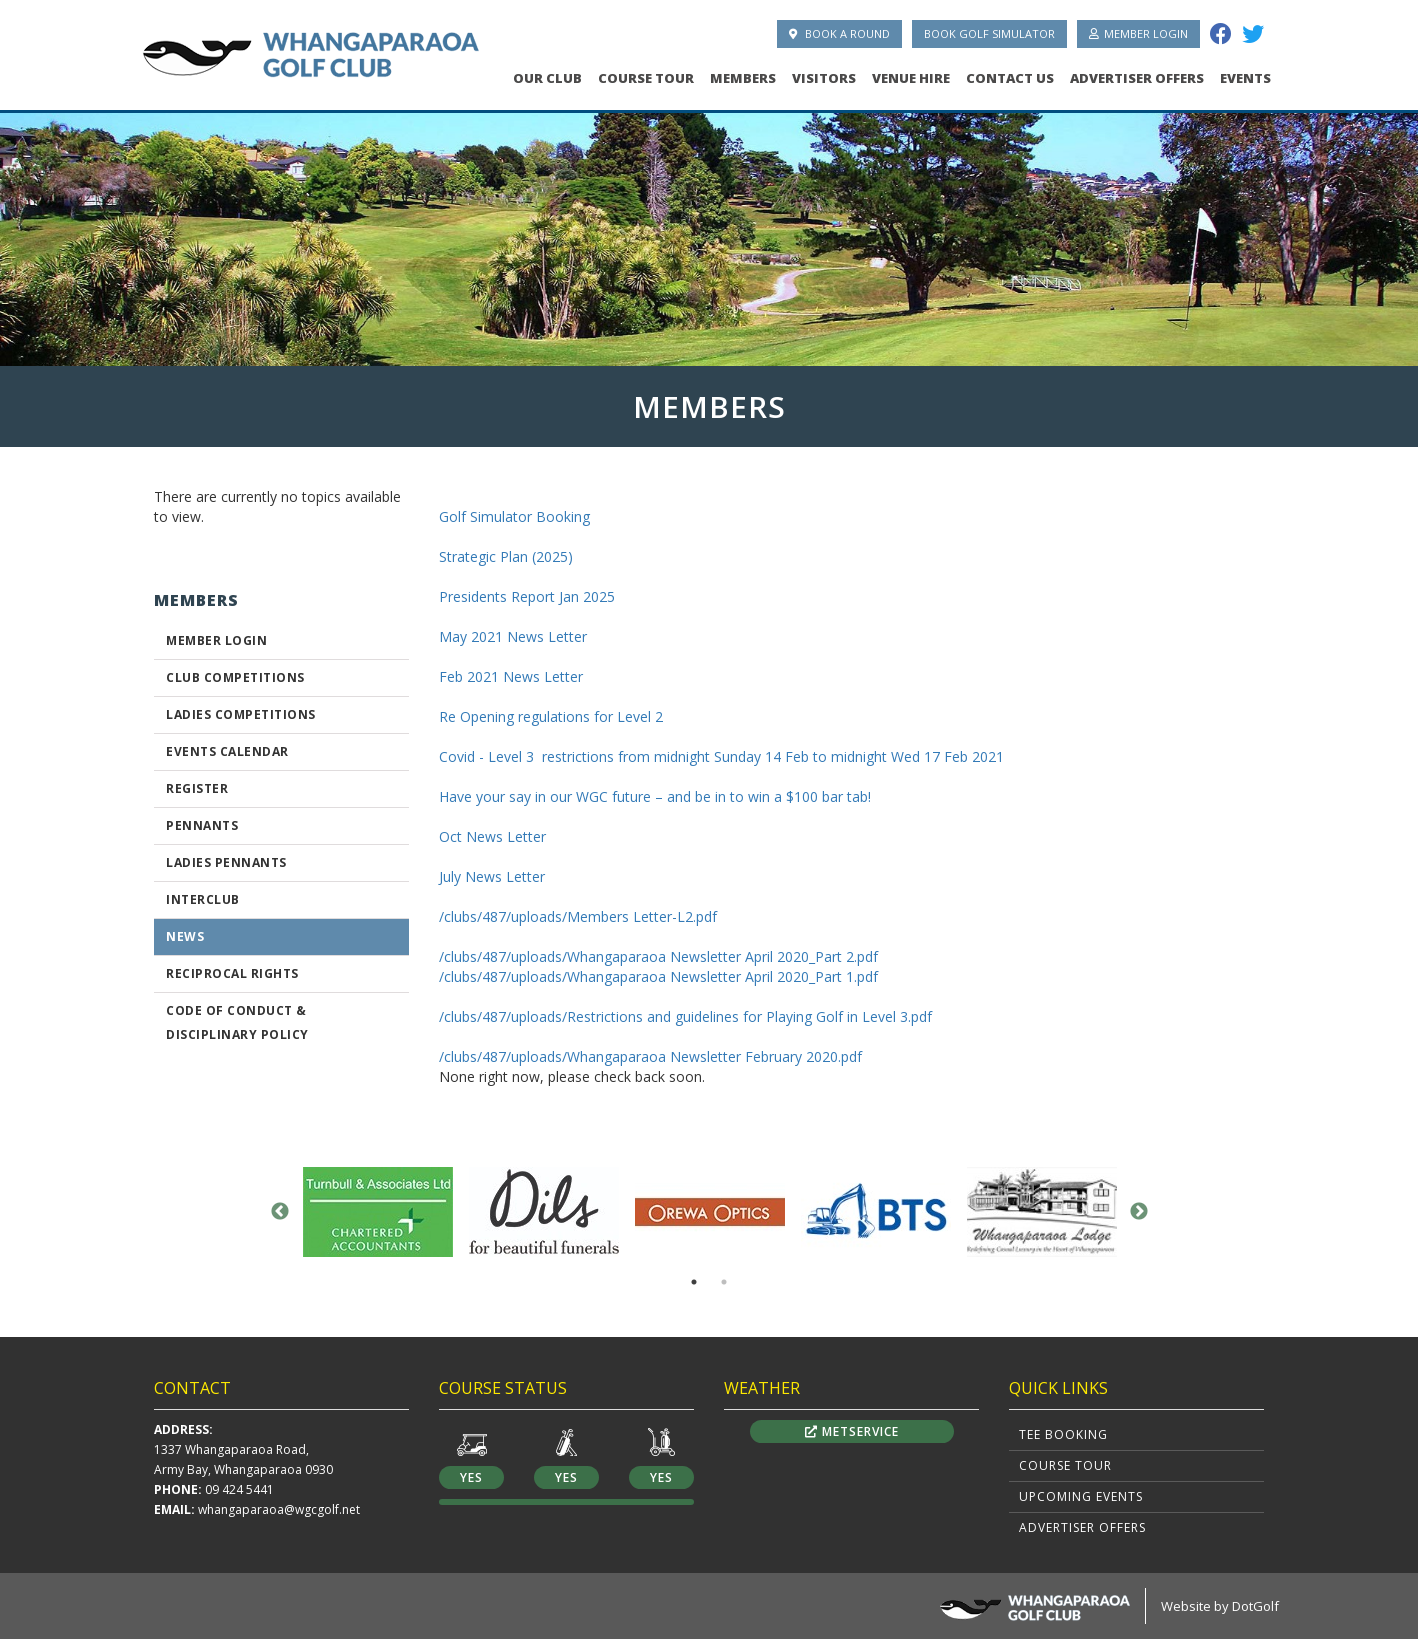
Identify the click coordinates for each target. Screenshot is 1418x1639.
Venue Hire (911, 78)
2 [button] (724, 1282)
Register (197, 788)
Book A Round (839, 33)
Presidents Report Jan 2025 (527, 596)
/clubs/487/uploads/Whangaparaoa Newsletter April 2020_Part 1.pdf (658, 976)
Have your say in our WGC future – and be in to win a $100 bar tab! (655, 796)
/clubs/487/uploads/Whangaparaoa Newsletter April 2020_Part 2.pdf (658, 956)
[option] (709, 233)
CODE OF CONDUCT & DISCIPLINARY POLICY (237, 1022)
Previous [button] (280, 1212)
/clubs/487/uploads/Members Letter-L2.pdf (578, 916)
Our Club (547, 78)
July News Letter (492, 876)
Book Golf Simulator (989, 33)
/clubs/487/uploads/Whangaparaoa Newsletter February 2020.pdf (650, 1056)
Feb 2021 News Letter (511, 676)
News (185, 936)
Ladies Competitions (241, 714)
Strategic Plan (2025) (506, 556)
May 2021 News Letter (513, 636)
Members (743, 78)
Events (1245, 78)
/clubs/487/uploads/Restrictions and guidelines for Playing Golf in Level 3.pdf (685, 1016)
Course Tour (646, 78)
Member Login (1138, 33)
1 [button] (694, 1282)
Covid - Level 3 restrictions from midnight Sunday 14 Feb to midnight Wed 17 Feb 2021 (721, 756)
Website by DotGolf (1220, 1606)
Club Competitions (235, 677)
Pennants (202, 825)
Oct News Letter (492, 836)
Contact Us (1010, 78)
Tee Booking (1063, 1434)
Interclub (203, 899)
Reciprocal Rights (232, 973)
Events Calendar (227, 751)
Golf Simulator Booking (514, 516)
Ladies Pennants (226, 862)
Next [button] (1139, 1212)
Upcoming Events (1081, 1496)
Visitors (824, 78)
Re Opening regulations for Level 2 (551, 716)
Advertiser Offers (1137, 78)
